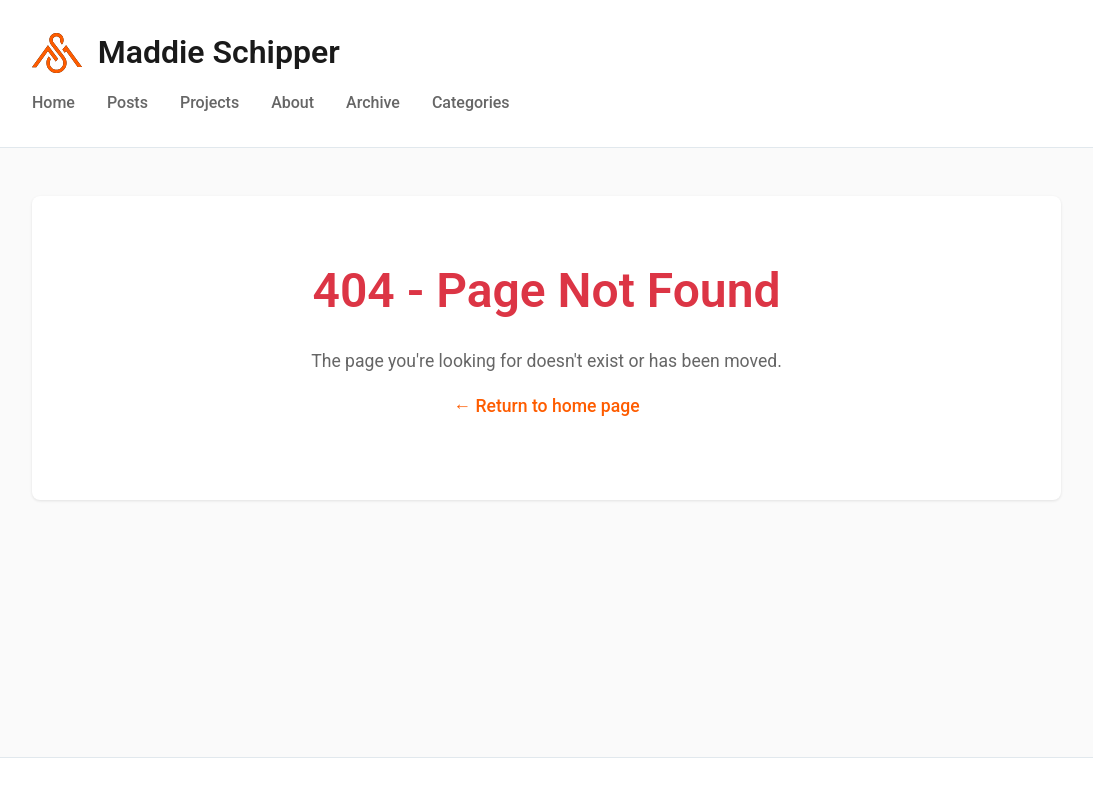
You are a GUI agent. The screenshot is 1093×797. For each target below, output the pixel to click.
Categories (471, 102)
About (292, 102)
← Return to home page (546, 406)
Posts (127, 102)
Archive (373, 102)
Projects (209, 102)
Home (53, 102)
